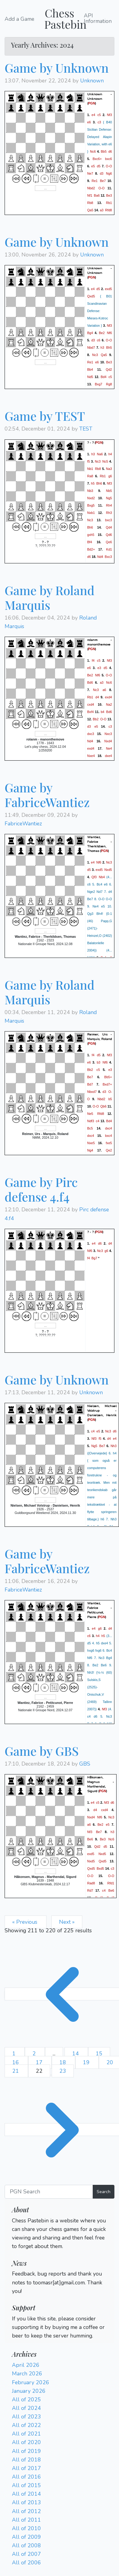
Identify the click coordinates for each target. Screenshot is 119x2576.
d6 (110, 151)
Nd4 (100, 556)
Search (103, 2192)
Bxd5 (100, 1868)
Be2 (102, 333)
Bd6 (90, 682)
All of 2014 (26, 2494)
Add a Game (19, 19)
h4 (110, 454)
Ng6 (109, 173)
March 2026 (27, 2373)
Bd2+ (91, 549)
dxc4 (108, 1128)
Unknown (92, 80)
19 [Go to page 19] (87, 2062)
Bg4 (90, 333)
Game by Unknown (57, 68)
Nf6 (109, 333)
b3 (98, 1062)
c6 (98, 340)
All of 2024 (26, 2408)
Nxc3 (108, 734)
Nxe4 (91, 756)
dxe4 (108, 756)
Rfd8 (108, 210)
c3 (99, 122)
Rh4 (109, 505)
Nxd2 (91, 498)
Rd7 (90, 1890)
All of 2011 (26, 2519)
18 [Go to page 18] (63, 2062)
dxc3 (90, 734)
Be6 (90, 1839)
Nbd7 (91, 347)
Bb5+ (108, 1077)
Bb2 (96, 719)
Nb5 (109, 490)
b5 (110, 1099)
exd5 (108, 289)
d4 (97, 697)
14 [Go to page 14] (76, 2053)
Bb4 (90, 369)
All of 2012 (26, 2511)
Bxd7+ (107, 1084)
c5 (99, 115)
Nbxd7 (92, 1091)
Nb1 (90, 468)
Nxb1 (91, 512)
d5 (98, 166)
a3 (101, 210)
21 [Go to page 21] (16, 2071)
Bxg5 (91, 505)
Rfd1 (110, 1883)
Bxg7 (98, 384)
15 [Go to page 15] (99, 2053)
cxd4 (90, 704)
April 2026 (25, 2365)
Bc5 (90, 1128)
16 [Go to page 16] (16, 2062)
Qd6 (109, 534)
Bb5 (103, 151)
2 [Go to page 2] (34, 2053)
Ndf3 (90, 1121)
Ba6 (97, 195)
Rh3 (109, 512)
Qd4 (109, 527)
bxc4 (108, 1135)
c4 (97, 1121)
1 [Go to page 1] (14, 2053)
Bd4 (103, 377)
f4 (93, 660)
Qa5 (90, 210)
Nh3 (113, 1446)
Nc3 (95, 355)
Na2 (109, 704)
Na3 (109, 468)
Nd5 (90, 377)
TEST (85, 428)
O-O (109, 166)
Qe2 (109, 1150)
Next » (67, 1922)
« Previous (25, 1922)
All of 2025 (26, 2399)
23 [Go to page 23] (62, 2071)
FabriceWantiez (23, 823)
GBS (84, 1763)
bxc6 (108, 159)
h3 (102, 347)
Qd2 (109, 369)
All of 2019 (26, 2451)
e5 (93, 166)
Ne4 (109, 748)
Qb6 (103, 1106)
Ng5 (109, 498)
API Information (98, 18)
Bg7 (94, 1258)
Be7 (103, 181)
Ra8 (90, 476)
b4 (102, 712)
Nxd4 (108, 741)
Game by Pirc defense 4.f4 (41, 1189)
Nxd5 (108, 869)
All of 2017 (26, 2468)
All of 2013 (26, 2502)
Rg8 (109, 384)
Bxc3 (108, 556)
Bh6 (99, 483)
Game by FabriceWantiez (47, 794)
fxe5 (109, 1143)
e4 (93, 115)
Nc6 (93, 151)
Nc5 (105, 461)
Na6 (100, 454)
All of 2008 (26, 2545)
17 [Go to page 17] (40, 2062)
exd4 (108, 697)
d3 (101, 173)
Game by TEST (45, 416)
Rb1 (109, 203)
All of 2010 (26, 2528)
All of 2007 (26, 2554)
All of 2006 (26, 2562)
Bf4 (89, 542)
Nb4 (102, 877)
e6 (89, 122)
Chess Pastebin (65, 18)
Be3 (109, 195)
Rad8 (91, 1883)
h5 (93, 483)
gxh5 (90, 534)
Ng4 (90, 1150)
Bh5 (109, 347)
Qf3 (94, 877)
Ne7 (90, 173)
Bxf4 (90, 712)
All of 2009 (26, 2537)
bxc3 (108, 520)
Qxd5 (91, 296)
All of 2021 (26, 2433)
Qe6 (109, 542)
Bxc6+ (97, 159)
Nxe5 (91, 1143)
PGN (91, 103)
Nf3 (109, 115)
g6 (110, 476)
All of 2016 (26, 2476)
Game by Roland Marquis (50, 597)
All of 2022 (26, 2425)
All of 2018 (26, 2459)
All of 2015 (26, 2485)
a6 (104, 690)
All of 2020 (26, 2442)
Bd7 (90, 1084)
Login (18, 2254)
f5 (88, 461)
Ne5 (90, 1113)
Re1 (94, 181)
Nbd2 (91, 188)
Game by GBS (42, 1751)
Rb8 (90, 203)
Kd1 (109, 549)
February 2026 (30, 2382)
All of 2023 (26, 2416)
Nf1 (89, 195)
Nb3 (90, 490)
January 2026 (29, 2391)
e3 (99, 668)
